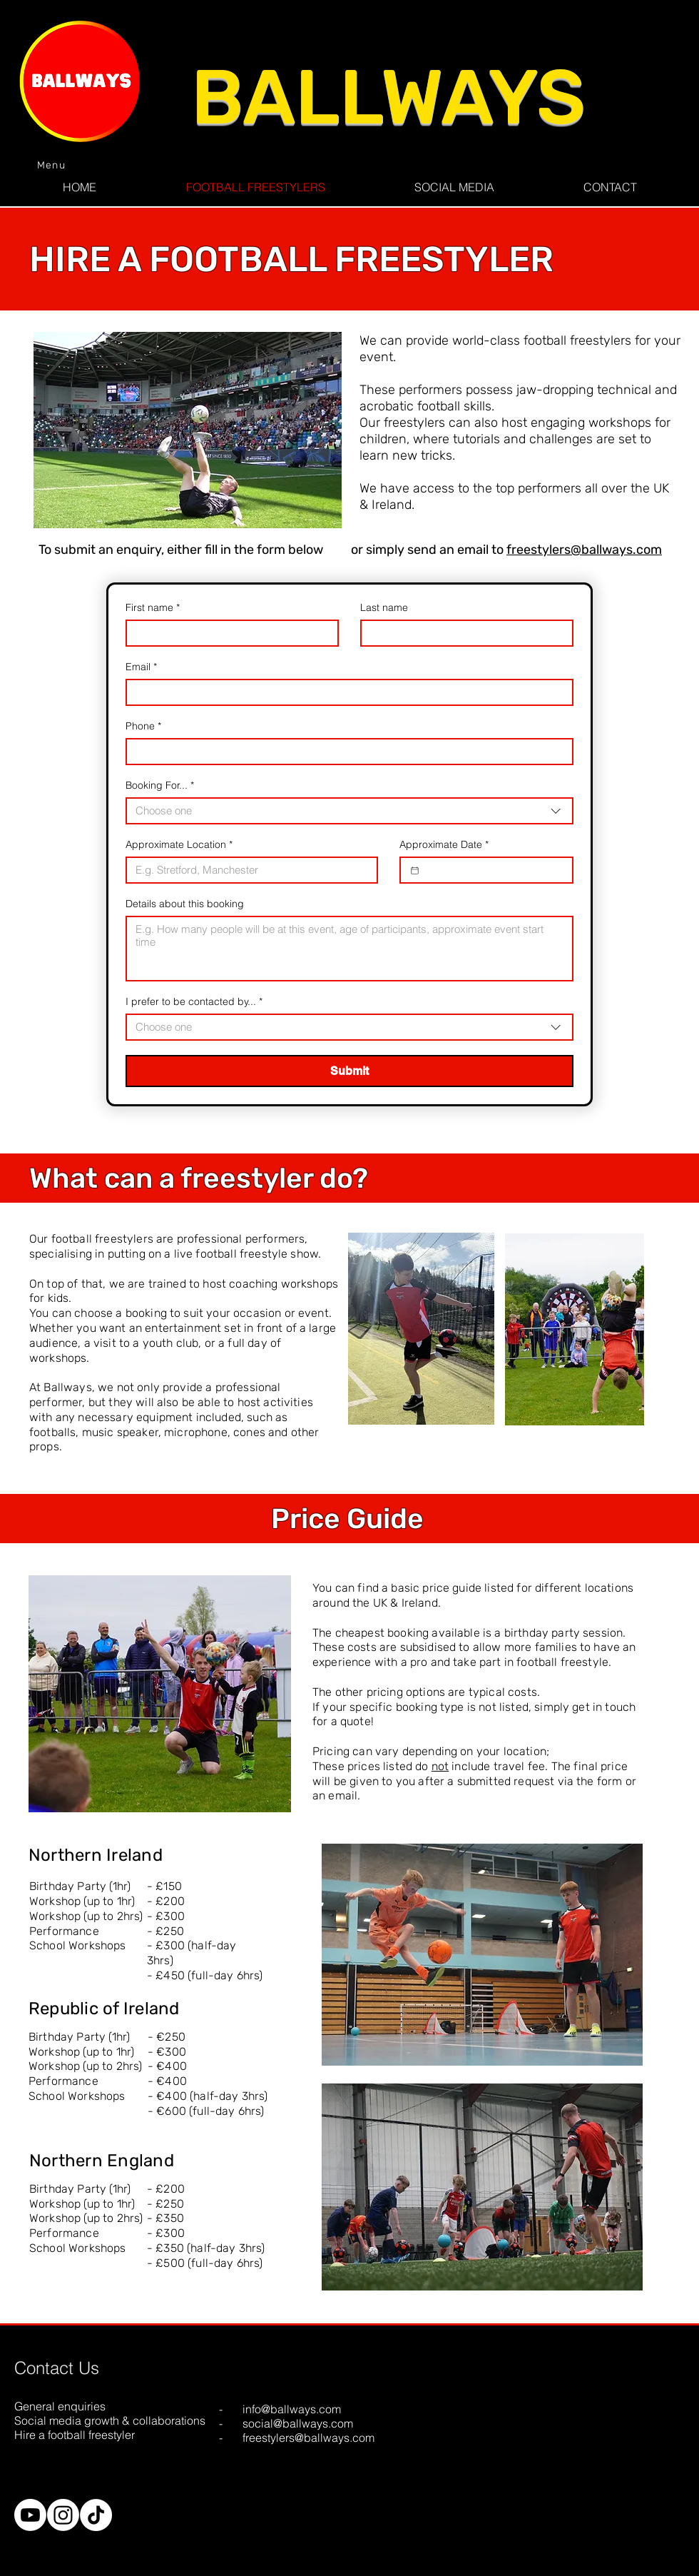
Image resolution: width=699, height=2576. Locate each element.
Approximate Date (444, 845)
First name (153, 608)
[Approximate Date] (414, 870)
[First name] (228, 633)
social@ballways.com (298, 2423)
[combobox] (349, 810)
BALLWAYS (388, 97)
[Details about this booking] (349, 948)
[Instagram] (63, 2515)
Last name (384, 608)
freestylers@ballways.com (584, 549)
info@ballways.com (292, 2409)
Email (141, 667)
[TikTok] (96, 2515)
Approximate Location (179, 845)
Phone (143, 726)
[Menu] (53, 165)
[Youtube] (30, 2515)
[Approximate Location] (247, 870)
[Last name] (462, 633)
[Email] (345, 692)
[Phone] (345, 751)
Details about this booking (185, 904)
